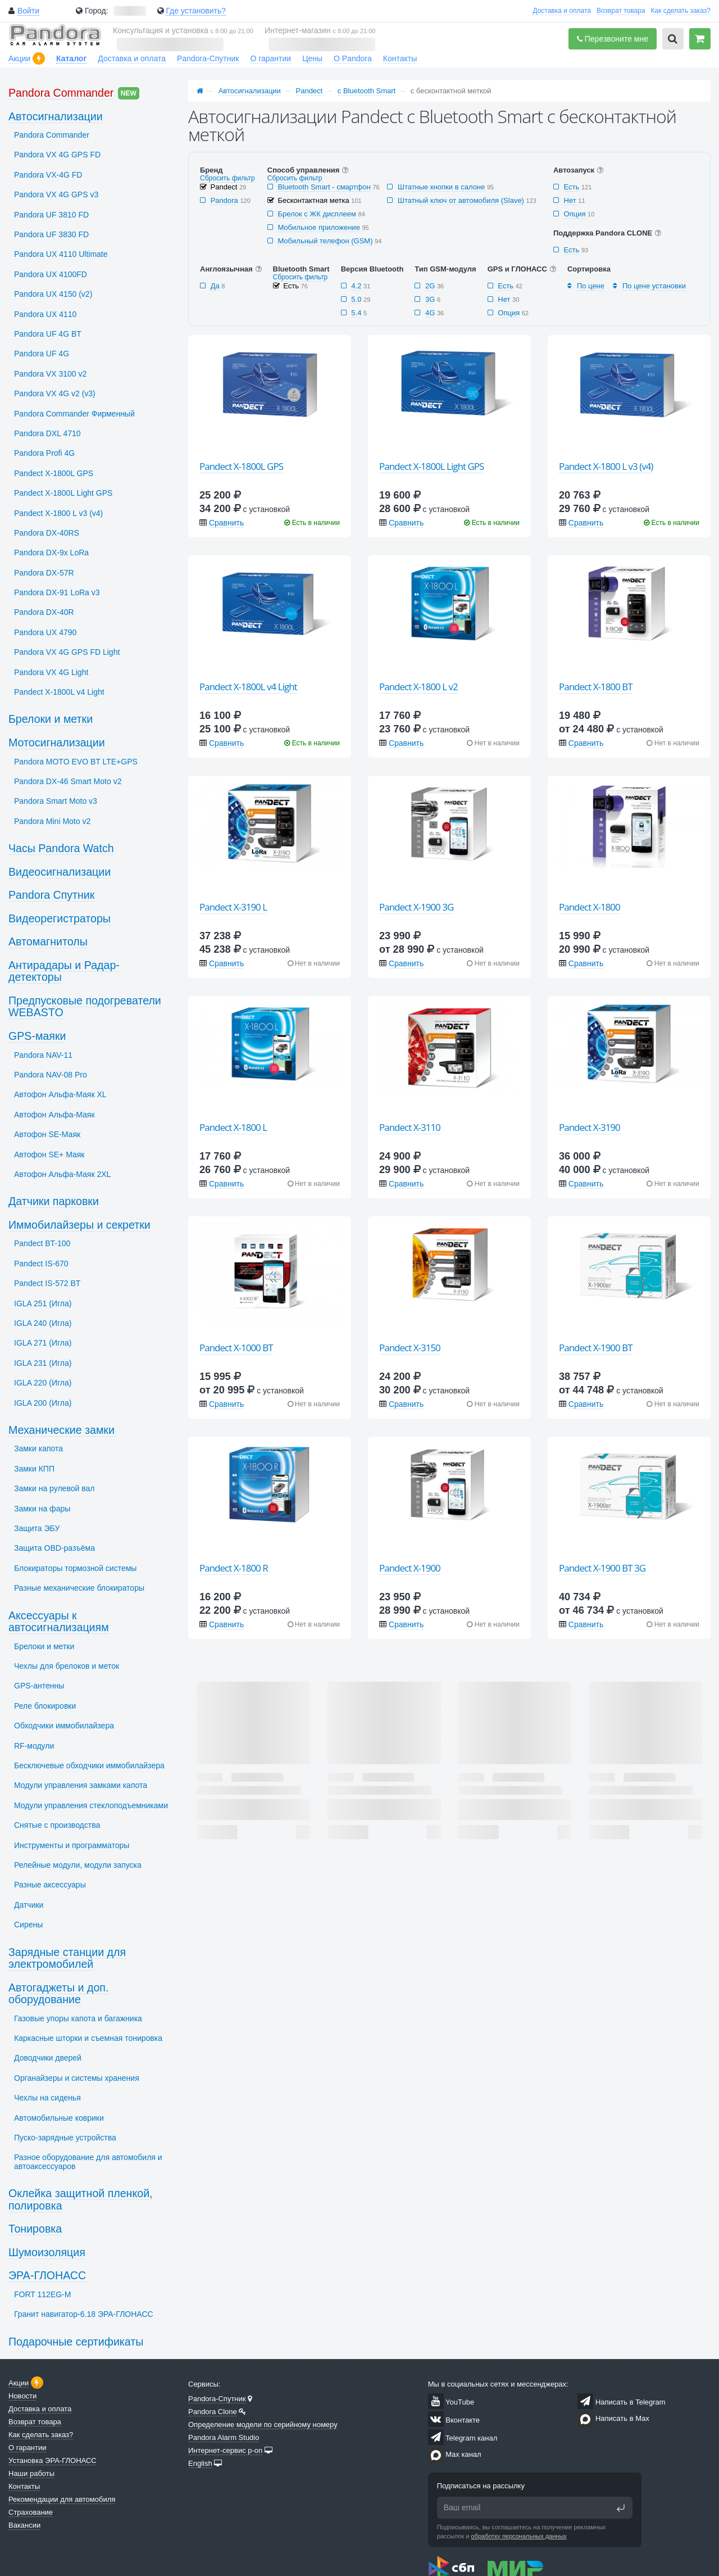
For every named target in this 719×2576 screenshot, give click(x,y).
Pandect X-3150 (409, 1347)
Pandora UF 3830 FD (51, 234)
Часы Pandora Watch (61, 848)
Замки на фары (42, 1508)
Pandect (309, 91)
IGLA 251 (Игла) (42, 1303)
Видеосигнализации (59, 872)
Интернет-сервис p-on (225, 2450)
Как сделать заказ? (681, 11)
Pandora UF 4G (41, 353)
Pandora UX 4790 (45, 632)
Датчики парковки (53, 1201)
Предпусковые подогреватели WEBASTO (84, 1006)
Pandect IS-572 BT (47, 1283)
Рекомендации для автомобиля (61, 2499)
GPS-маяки (37, 1036)
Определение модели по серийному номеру (263, 2424)
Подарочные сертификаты (75, 2341)
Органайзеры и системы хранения (76, 2078)
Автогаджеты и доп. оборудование (58, 1993)
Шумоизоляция (46, 2252)
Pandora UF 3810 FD (51, 214)
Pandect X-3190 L (233, 906)
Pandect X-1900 (409, 1567)
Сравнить (226, 522)
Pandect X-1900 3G (416, 906)
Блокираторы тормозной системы (75, 1568)
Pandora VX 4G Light (51, 672)
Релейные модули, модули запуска (78, 1864)
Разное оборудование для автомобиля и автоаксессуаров (88, 2161)
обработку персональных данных (519, 2536)
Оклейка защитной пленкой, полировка (80, 2199)
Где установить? (196, 10)
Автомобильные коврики (59, 2117)
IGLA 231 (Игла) (42, 1363)
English (200, 2463)
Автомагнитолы (48, 941)
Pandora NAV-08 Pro (50, 1074)
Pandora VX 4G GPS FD (57, 154)
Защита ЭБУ (37, 1528)
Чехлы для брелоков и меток (66, 1666)
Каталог (71, 58)
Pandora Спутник (51, 895)
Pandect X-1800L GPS (241, 466)
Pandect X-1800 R (233, 1567)
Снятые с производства (57, 1825)
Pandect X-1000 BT (236, 1347)
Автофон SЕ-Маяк (47, 1134)
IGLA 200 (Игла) (42, 1402)
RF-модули (34, 1745)
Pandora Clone (212, 2411)
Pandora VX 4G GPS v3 (56, 194)
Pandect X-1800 (589, 906)
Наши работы (31, 2473)
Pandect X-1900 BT (595, 1347)
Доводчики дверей (47, 2057)
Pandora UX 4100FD (50, 274)
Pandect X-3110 (409, 1127)
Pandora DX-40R (44, 612)
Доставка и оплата (562, 11)
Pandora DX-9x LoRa (51, 552)
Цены (312, 58)
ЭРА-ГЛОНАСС (47, 2275)
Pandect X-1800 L (233, 1127)
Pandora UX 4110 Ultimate (61, 254)
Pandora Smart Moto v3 (55, 800)
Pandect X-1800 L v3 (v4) (606, 466)
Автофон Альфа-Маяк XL (60, 1094)
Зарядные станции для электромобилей (67, 1958)
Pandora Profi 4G (44, 453)
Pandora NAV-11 (43, 1055)
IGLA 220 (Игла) (42, 1382)
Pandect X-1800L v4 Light (248, 686)
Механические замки (61, 1430)
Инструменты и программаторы (71, 1845)
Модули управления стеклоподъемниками (91, 1805)
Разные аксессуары (50, 1884)
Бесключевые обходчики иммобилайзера (89, 1765)
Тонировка (35, 2228)
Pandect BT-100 (42, 1243)
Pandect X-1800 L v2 (418, 686)
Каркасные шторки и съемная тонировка (88, 2038)
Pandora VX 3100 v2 (50, 373)
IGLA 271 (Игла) (42, 1342)
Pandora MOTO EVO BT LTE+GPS (76, 761)
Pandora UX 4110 (45, 314)
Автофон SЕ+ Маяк (49, 1154)
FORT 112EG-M (42, 2294)
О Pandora (353, 58)
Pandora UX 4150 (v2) (53, 293)
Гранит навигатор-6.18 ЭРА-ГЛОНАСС (83, 2314)
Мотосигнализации (56, 742)
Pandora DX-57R (44, 572)
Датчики (28, 1904)
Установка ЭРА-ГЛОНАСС (52, 2460)
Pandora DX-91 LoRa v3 (57, 592)
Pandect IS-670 (41, 1263)
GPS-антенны (39, 1685)
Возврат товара (621, 11)
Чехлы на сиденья (47, 2097)
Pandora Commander (60, 93)
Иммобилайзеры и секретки (79, 1225)
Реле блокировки (45, 1705)
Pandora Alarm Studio (223, 2437)
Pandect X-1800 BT (595, 686)
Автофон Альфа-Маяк (54, 1114)
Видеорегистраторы (59, 918)
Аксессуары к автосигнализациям (58, 1621)
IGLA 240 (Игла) (42, 1323)
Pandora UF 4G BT (47, 333)
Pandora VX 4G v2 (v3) (54, 393)
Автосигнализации (250, 91)
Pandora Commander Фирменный (74, 413)
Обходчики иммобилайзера (64, 1725)
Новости (22, 2396)
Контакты (400, 58)
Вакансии (24, 2525)
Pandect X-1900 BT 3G (602, 1567)
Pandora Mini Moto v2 (52, 821)
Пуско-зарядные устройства (65, 2137)
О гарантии (270, 58)
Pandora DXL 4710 (47, 433)
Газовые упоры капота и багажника (78, 2018)
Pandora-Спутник (208, 58)
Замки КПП (34, 1468)
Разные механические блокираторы (79, 1587)
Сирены (28, 1924)
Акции (19, 58)
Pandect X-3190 (589, 1127)
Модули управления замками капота (80, 1785)
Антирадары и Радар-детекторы (64, 971)
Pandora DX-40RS (46, 532)
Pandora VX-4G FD (48, 174)
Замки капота (38, 1448)
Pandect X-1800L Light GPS (431, 466)
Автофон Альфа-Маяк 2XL (62, 1174)
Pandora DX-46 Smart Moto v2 (67, 781)
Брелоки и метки (50, 719)
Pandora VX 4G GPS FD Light (67, 652)
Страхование (30, 2512)
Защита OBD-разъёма (54, 1547)
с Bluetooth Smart (366, 91)
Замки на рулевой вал (54, 1488)
